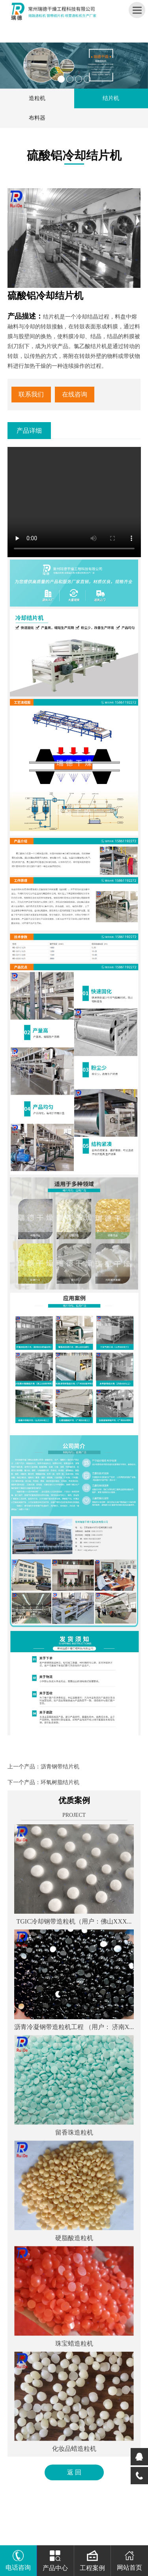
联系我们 (31, 394)
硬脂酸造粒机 (74, 2238)
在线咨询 (74, 394)
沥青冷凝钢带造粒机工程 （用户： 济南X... (74, 2027)
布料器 (37, 118)
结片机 (111, 98)
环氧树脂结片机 (60, 1782)
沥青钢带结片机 (60, 1767)
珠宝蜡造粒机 (74, 2343)
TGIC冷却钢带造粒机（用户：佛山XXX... (74, 1921)
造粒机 (37, 98)
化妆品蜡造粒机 (74, 2448)
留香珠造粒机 (74, 2132)
